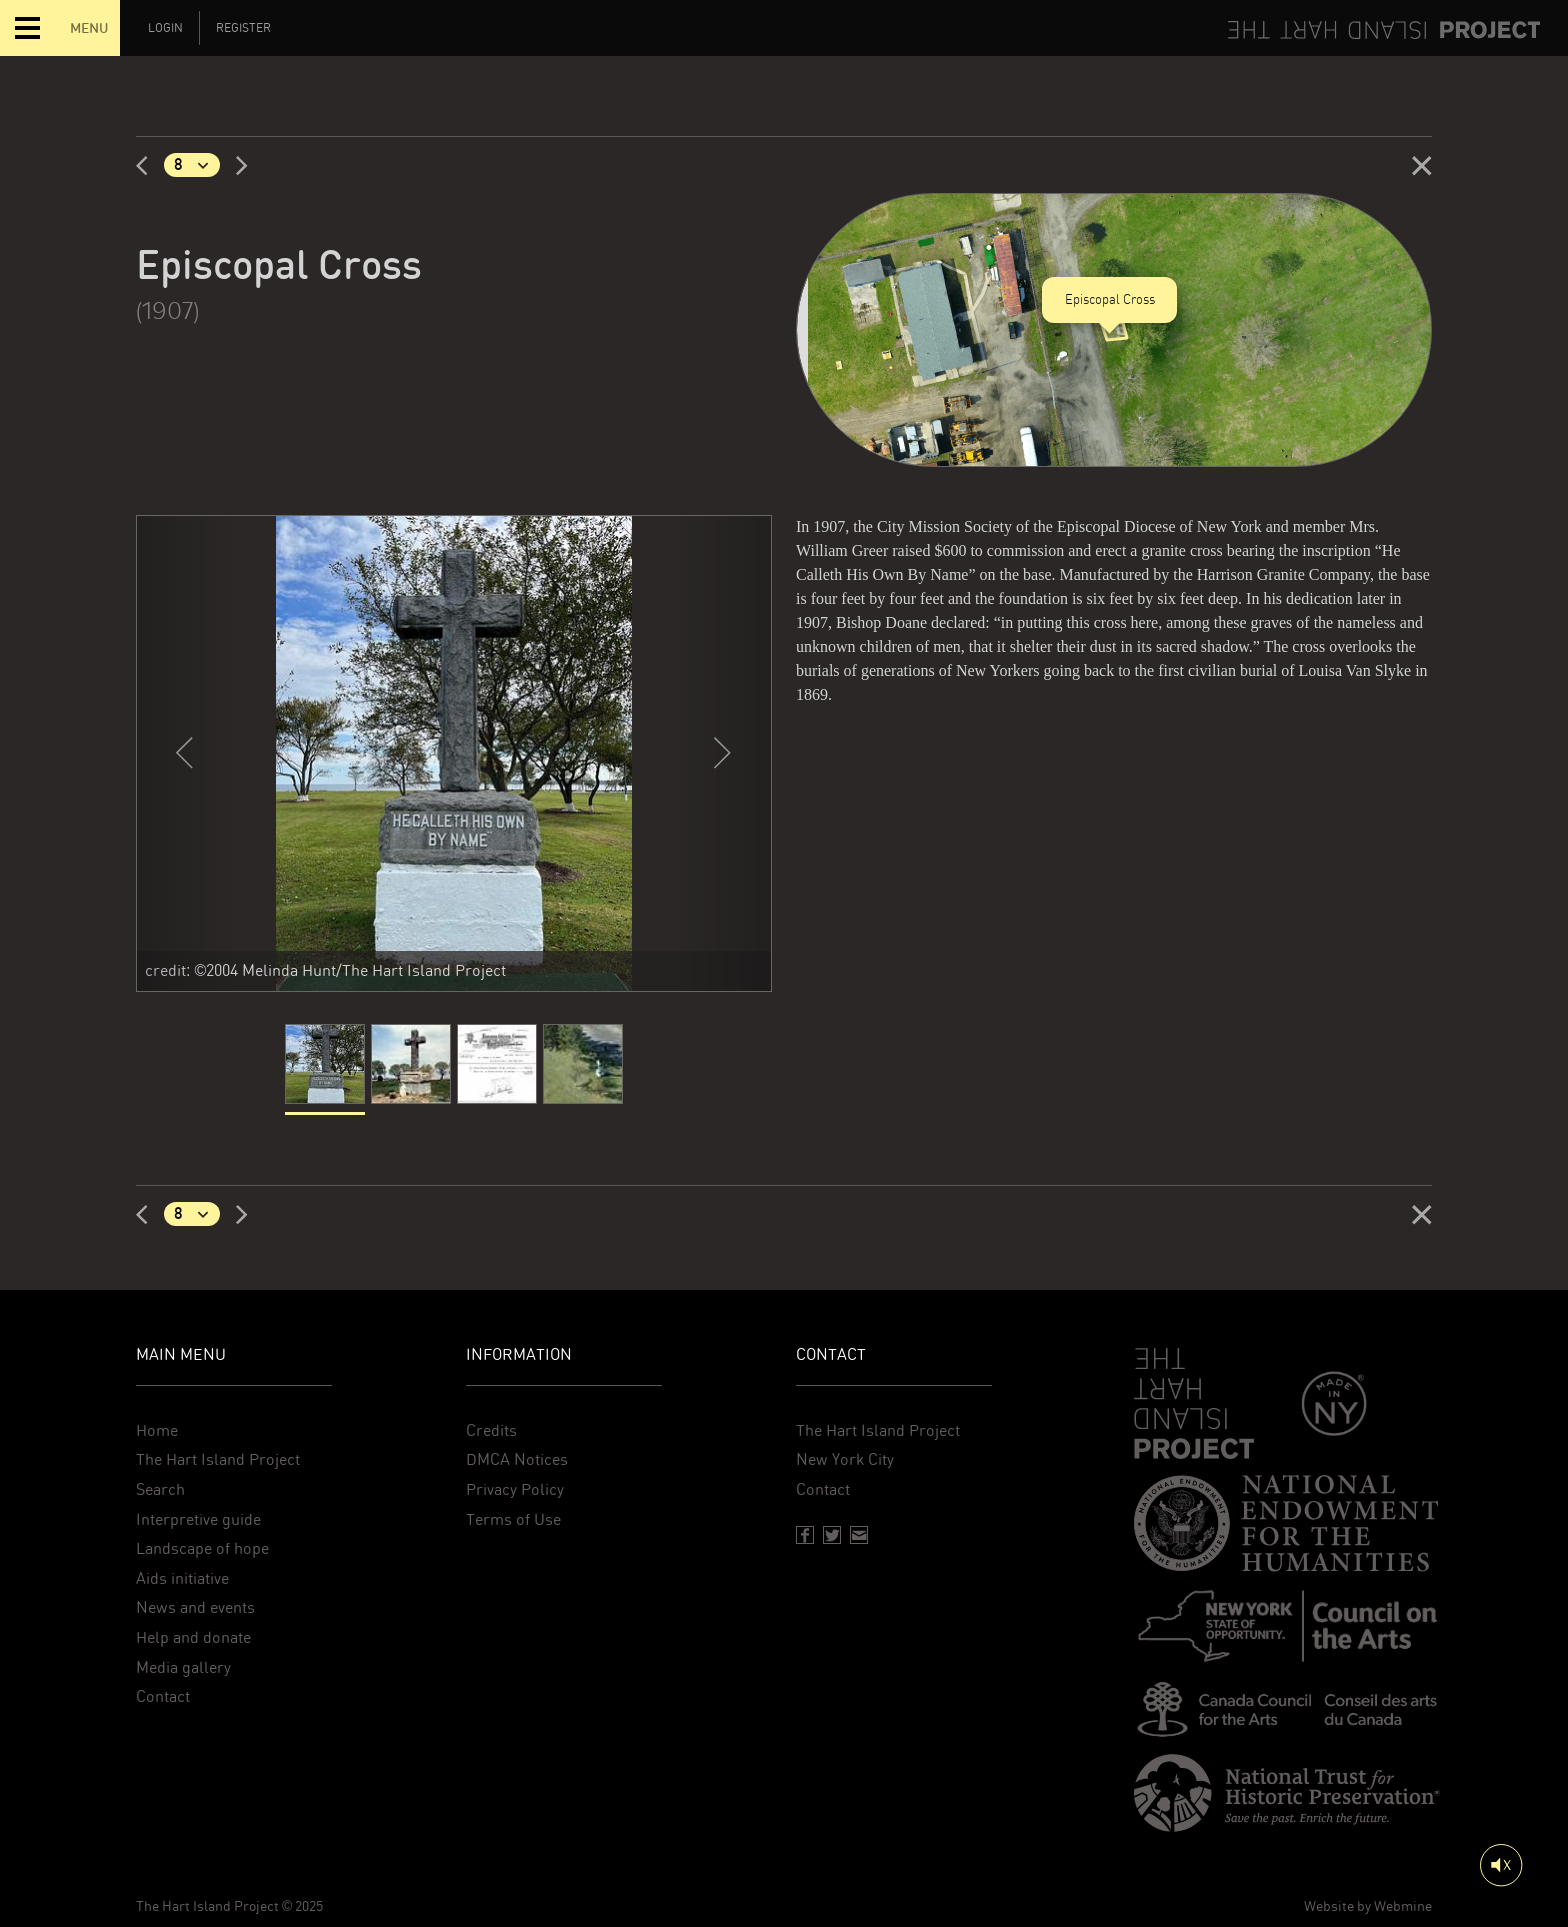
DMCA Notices (517, 1459)
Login (165, 28)
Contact (163, 1696)
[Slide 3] (497, 1069)
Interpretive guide (198, 1519)
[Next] (234, 165)
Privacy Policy (515, 1489)
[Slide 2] (411, 1069)
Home (157, 1430)
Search (160, 1489)
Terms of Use (513, 1519)
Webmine (1403, 1906)
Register (243, 28)
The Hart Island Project (218, 1459)
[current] (325, 1069)
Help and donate (193, 1637)
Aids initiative (182, 1578)
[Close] (1422, 164)
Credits (491, 1430)
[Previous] (150, 165)
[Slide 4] (583, 1069)
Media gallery (183, 1667)
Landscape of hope (202, 1548)
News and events (195, 1607)
